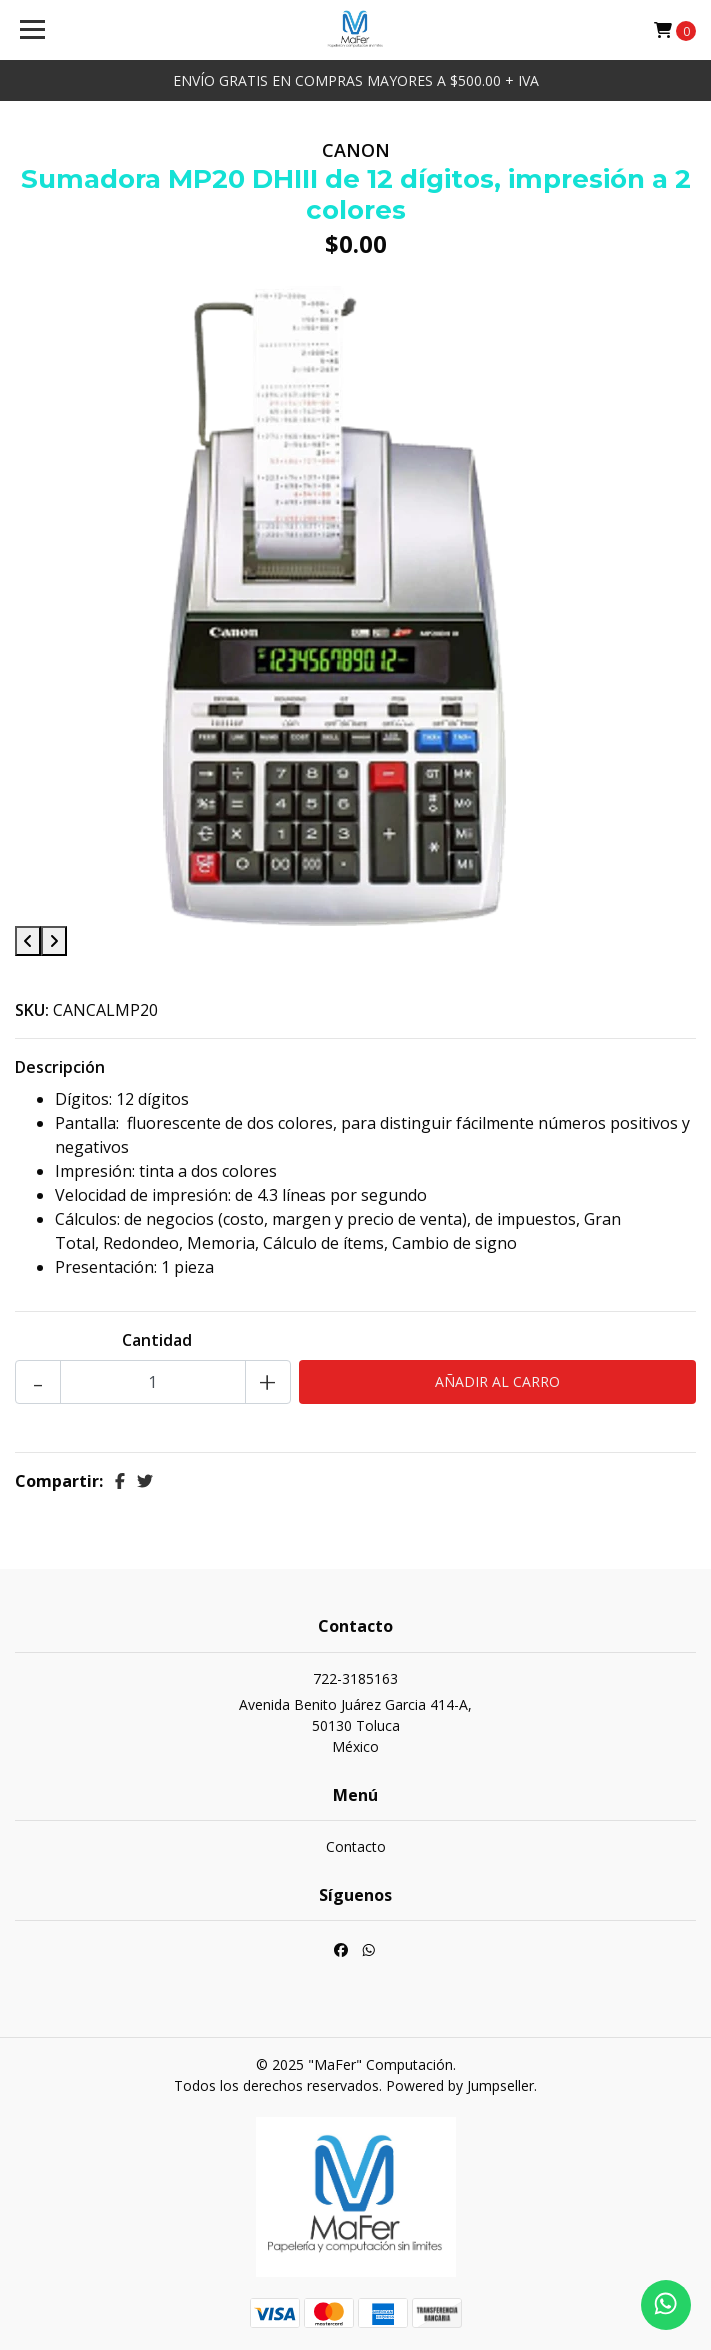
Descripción (60, 1067)
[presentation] (28, 941)
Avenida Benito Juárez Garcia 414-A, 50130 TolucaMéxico (355, 1725)
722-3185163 (355, 1678)
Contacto (356, 1846)
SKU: (32, 1010)
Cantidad (157, 1340)
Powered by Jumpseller (460, 2085)
